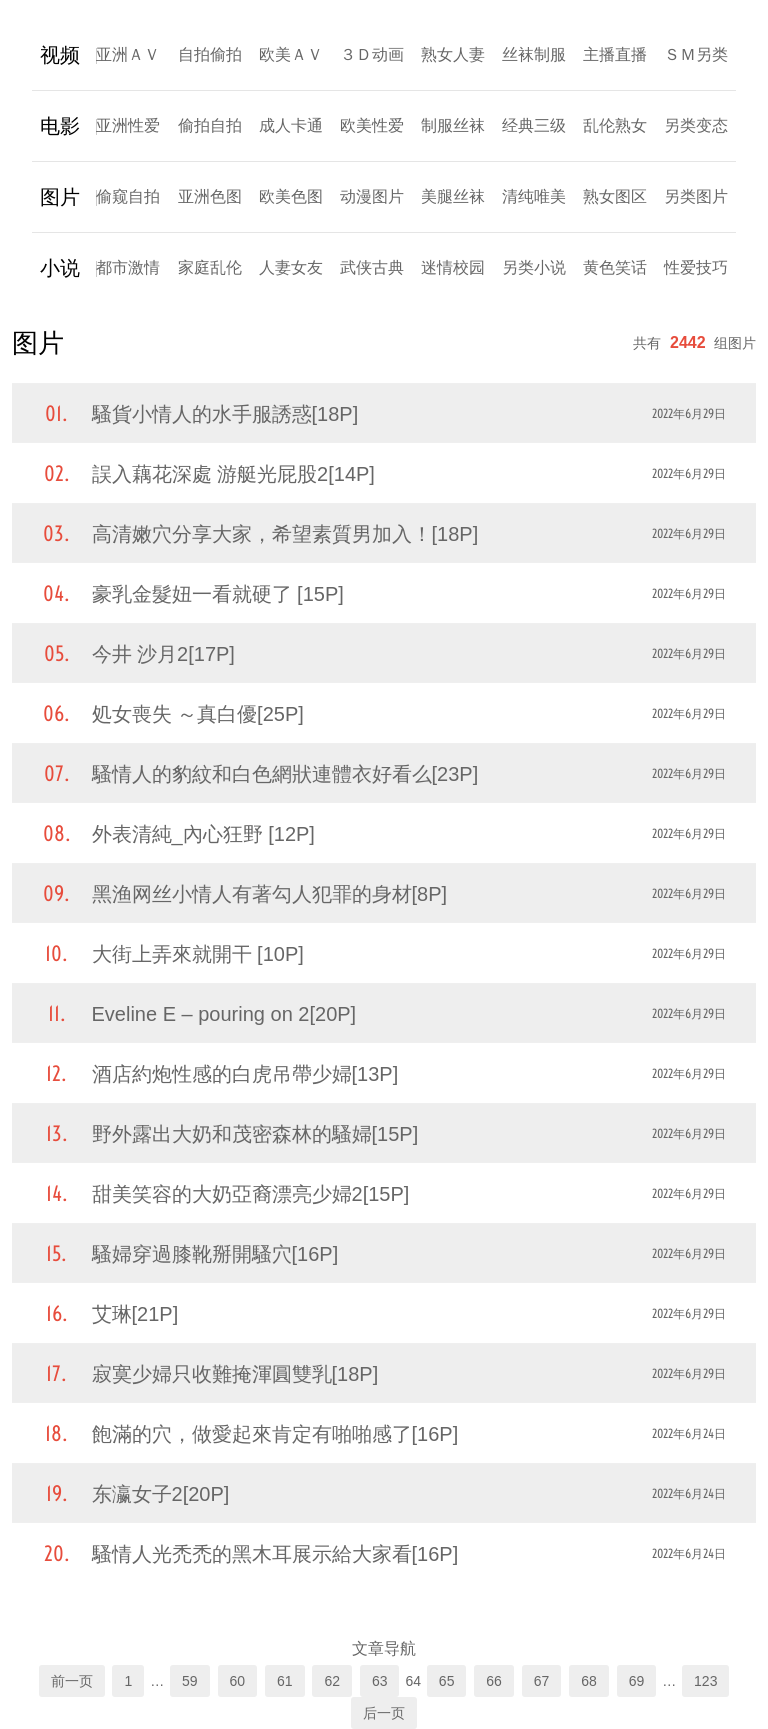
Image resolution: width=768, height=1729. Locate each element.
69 (637, 1681)
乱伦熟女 (615, 125)
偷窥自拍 (128, 196)
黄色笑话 (615, 267)
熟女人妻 (453, 54)
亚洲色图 (210, 196)
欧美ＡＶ (291, 54)
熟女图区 (615, 196)
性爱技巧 (696, 267)
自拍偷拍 (210, 54)
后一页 (384, 1713)
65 (447, 1681)
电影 (60, 126)
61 (285, 1681)
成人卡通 (291, 125)
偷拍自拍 (210, 125)
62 (332, 1681)
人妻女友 (291, 267)
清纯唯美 (534, 196)
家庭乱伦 (210, 267)
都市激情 (128, 267)
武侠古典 (372, 267)
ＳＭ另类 (696, 54)
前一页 (72, 1681)
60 (238, 1681)
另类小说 (534, 267)
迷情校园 (453, 267)
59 (190, 1681)
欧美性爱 (372, 125)
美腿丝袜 (453, 196)
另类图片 (696, 196)
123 (705, 1681)
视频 (60, 55)
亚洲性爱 (128, 125)
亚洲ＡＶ (128, 54)
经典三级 (534, 125)
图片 (60, 197)
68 (589, 1681)
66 (494, 1681)
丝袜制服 (534, 54)
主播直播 (615, 54)
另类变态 (696, 125)
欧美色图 (291, 196)
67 (542, 1681)
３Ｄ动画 (372, 54)
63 (380, 1681)
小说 (60, 268)
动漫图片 (372, 196)
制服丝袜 (453, 125)
